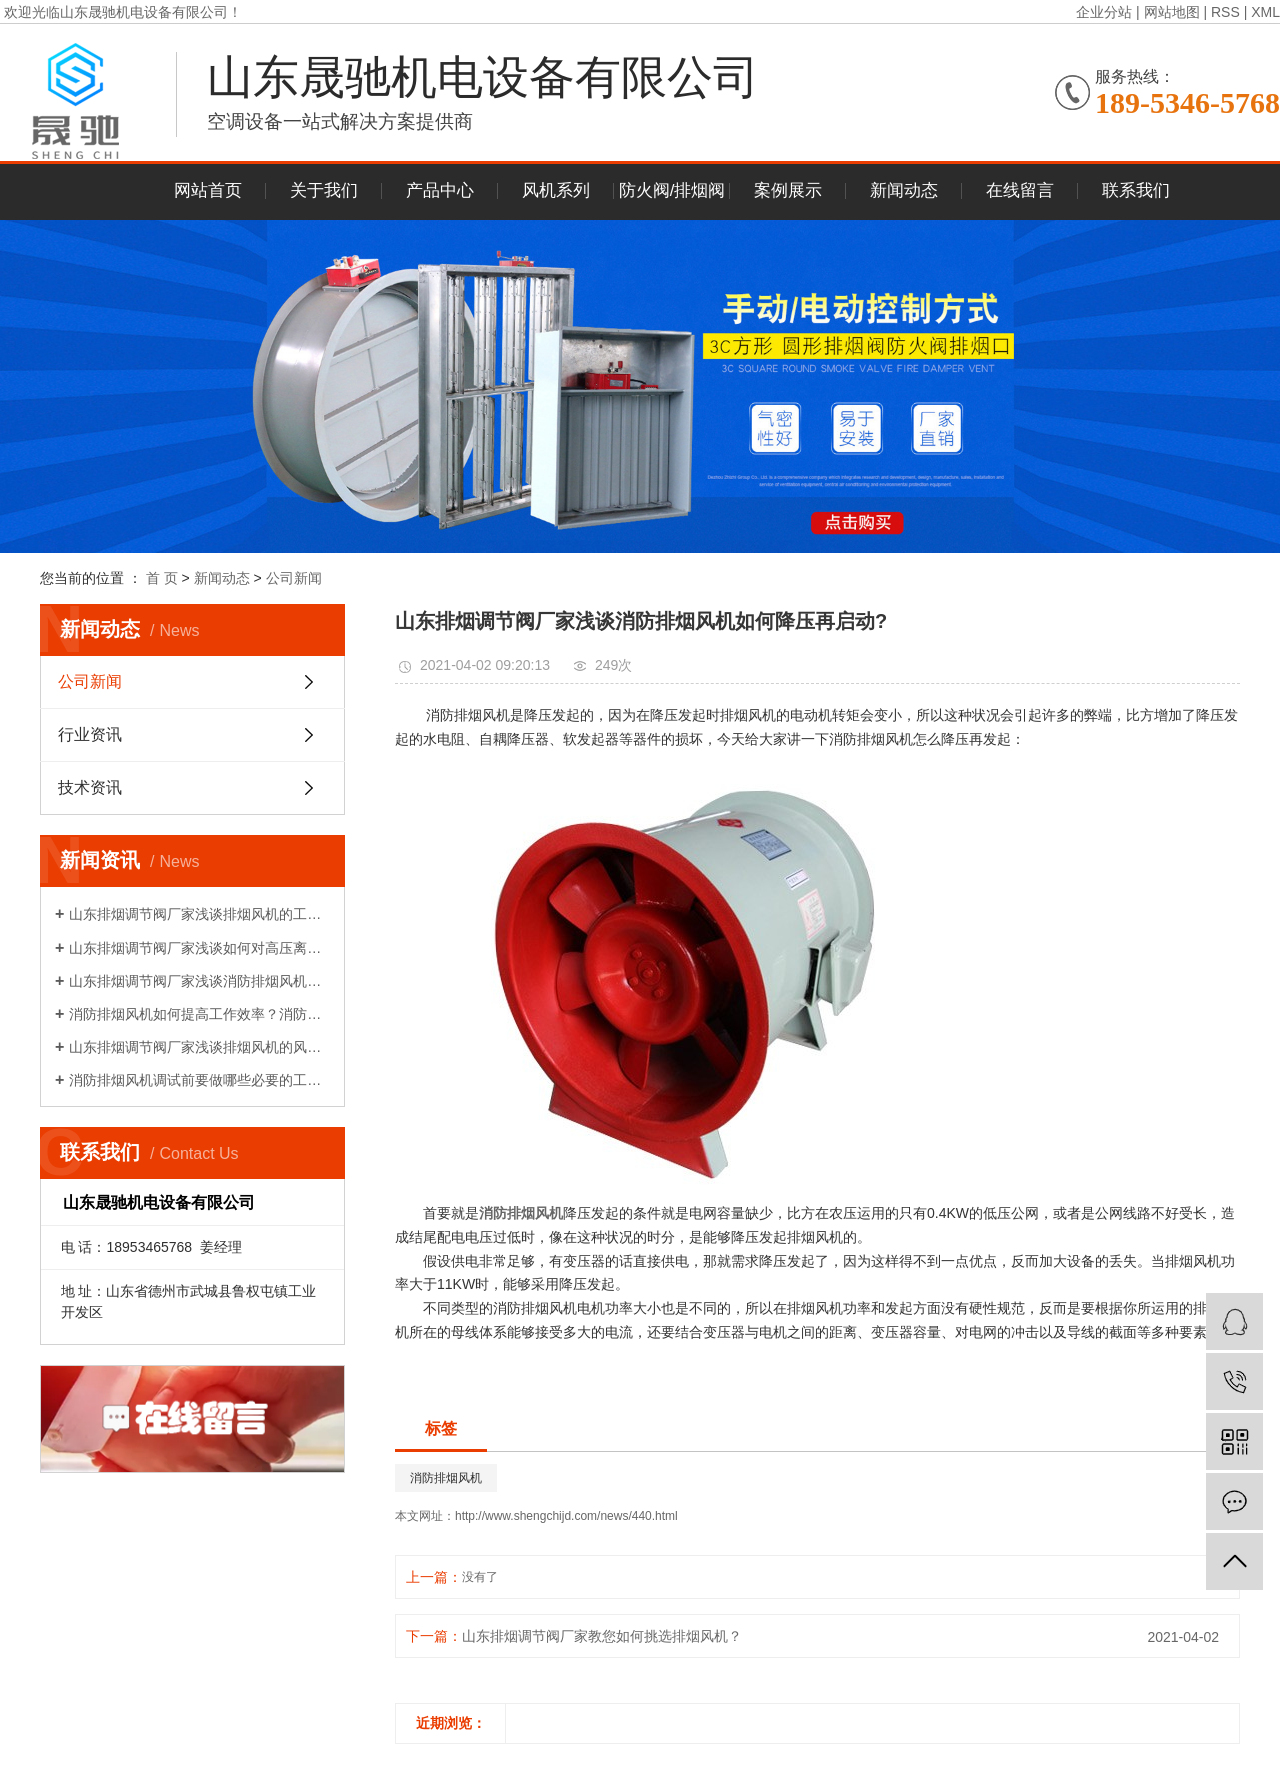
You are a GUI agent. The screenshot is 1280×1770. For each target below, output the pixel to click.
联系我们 (1136, 190)
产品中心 (440, 190)
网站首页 (208, 190)
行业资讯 (90, 734)
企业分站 (1104, 12)
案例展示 (788, 190)
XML (1265, 12)
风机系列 (556, 190)
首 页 (162, 578)
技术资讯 (90, 787)
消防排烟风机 (446, 1478)
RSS (1225, 12)
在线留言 (1020, 190)
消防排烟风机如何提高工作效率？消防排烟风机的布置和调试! (199, 1014)
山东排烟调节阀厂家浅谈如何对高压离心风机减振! (199, 948)
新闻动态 (904, 190)
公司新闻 (294, 578)
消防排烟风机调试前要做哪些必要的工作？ (199, 1080)
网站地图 (1172, 12)
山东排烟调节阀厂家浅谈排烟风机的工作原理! (199, 914)
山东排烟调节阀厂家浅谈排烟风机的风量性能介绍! (199, 1047)
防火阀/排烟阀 (672, 190)
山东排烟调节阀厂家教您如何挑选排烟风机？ (602, 1636)
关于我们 (324, 190)
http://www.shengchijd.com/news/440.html (566, 1516)
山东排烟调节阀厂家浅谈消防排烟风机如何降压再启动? (199, 981)
